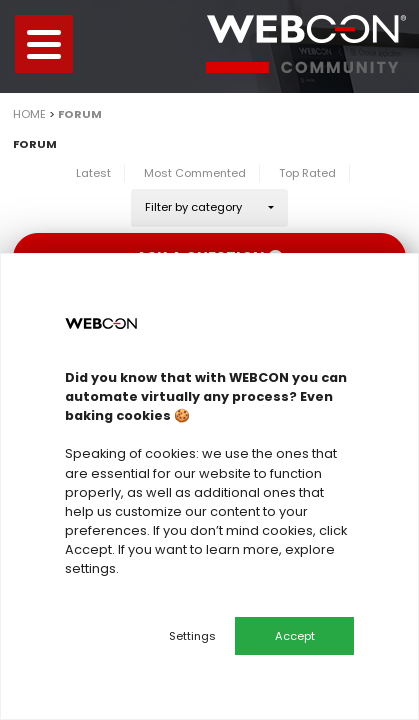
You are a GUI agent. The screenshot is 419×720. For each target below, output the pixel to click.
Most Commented (195, 173)
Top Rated (307, 173)
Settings (192, 636)
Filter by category (193, 207)
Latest (93, 173)
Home (29, 114)
